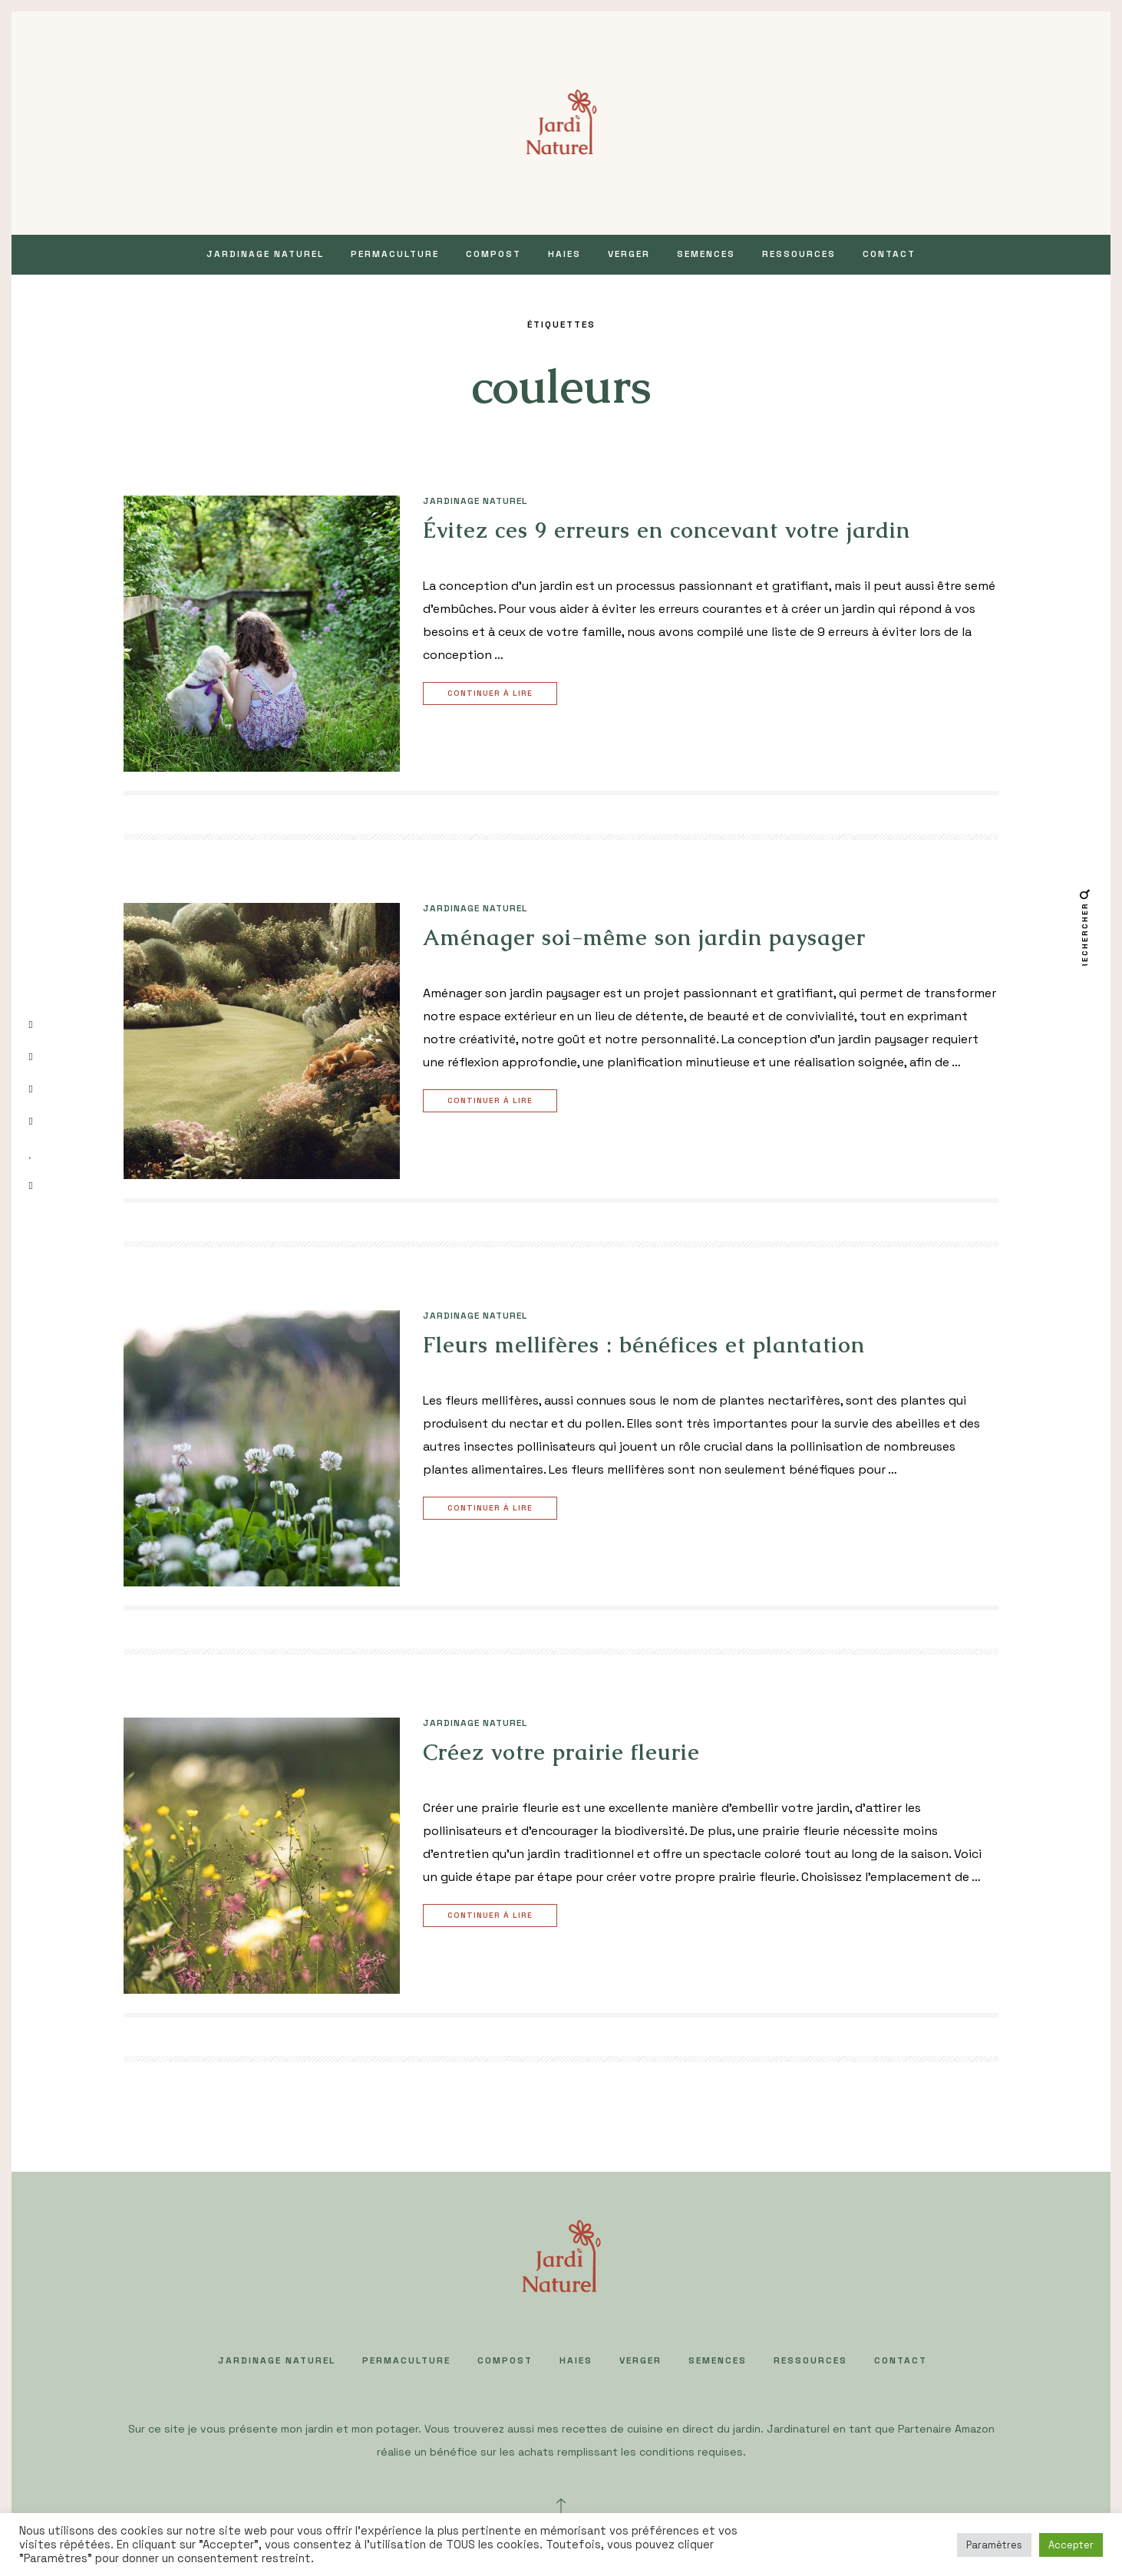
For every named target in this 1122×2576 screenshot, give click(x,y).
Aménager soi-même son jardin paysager (644, 937)
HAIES (564, 254)
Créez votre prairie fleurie (561, 1752)
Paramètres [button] (994, 2544)
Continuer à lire (491, 694)
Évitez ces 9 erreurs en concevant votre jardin (666, 530)
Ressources (799, 254)
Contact (889, 254)
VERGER (629, 254)
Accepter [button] (1071, 2544)
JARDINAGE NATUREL (265, 254)
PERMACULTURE (395, 254)
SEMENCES (706, 254)
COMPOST (493, 254)
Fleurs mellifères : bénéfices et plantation (644, 1345)
